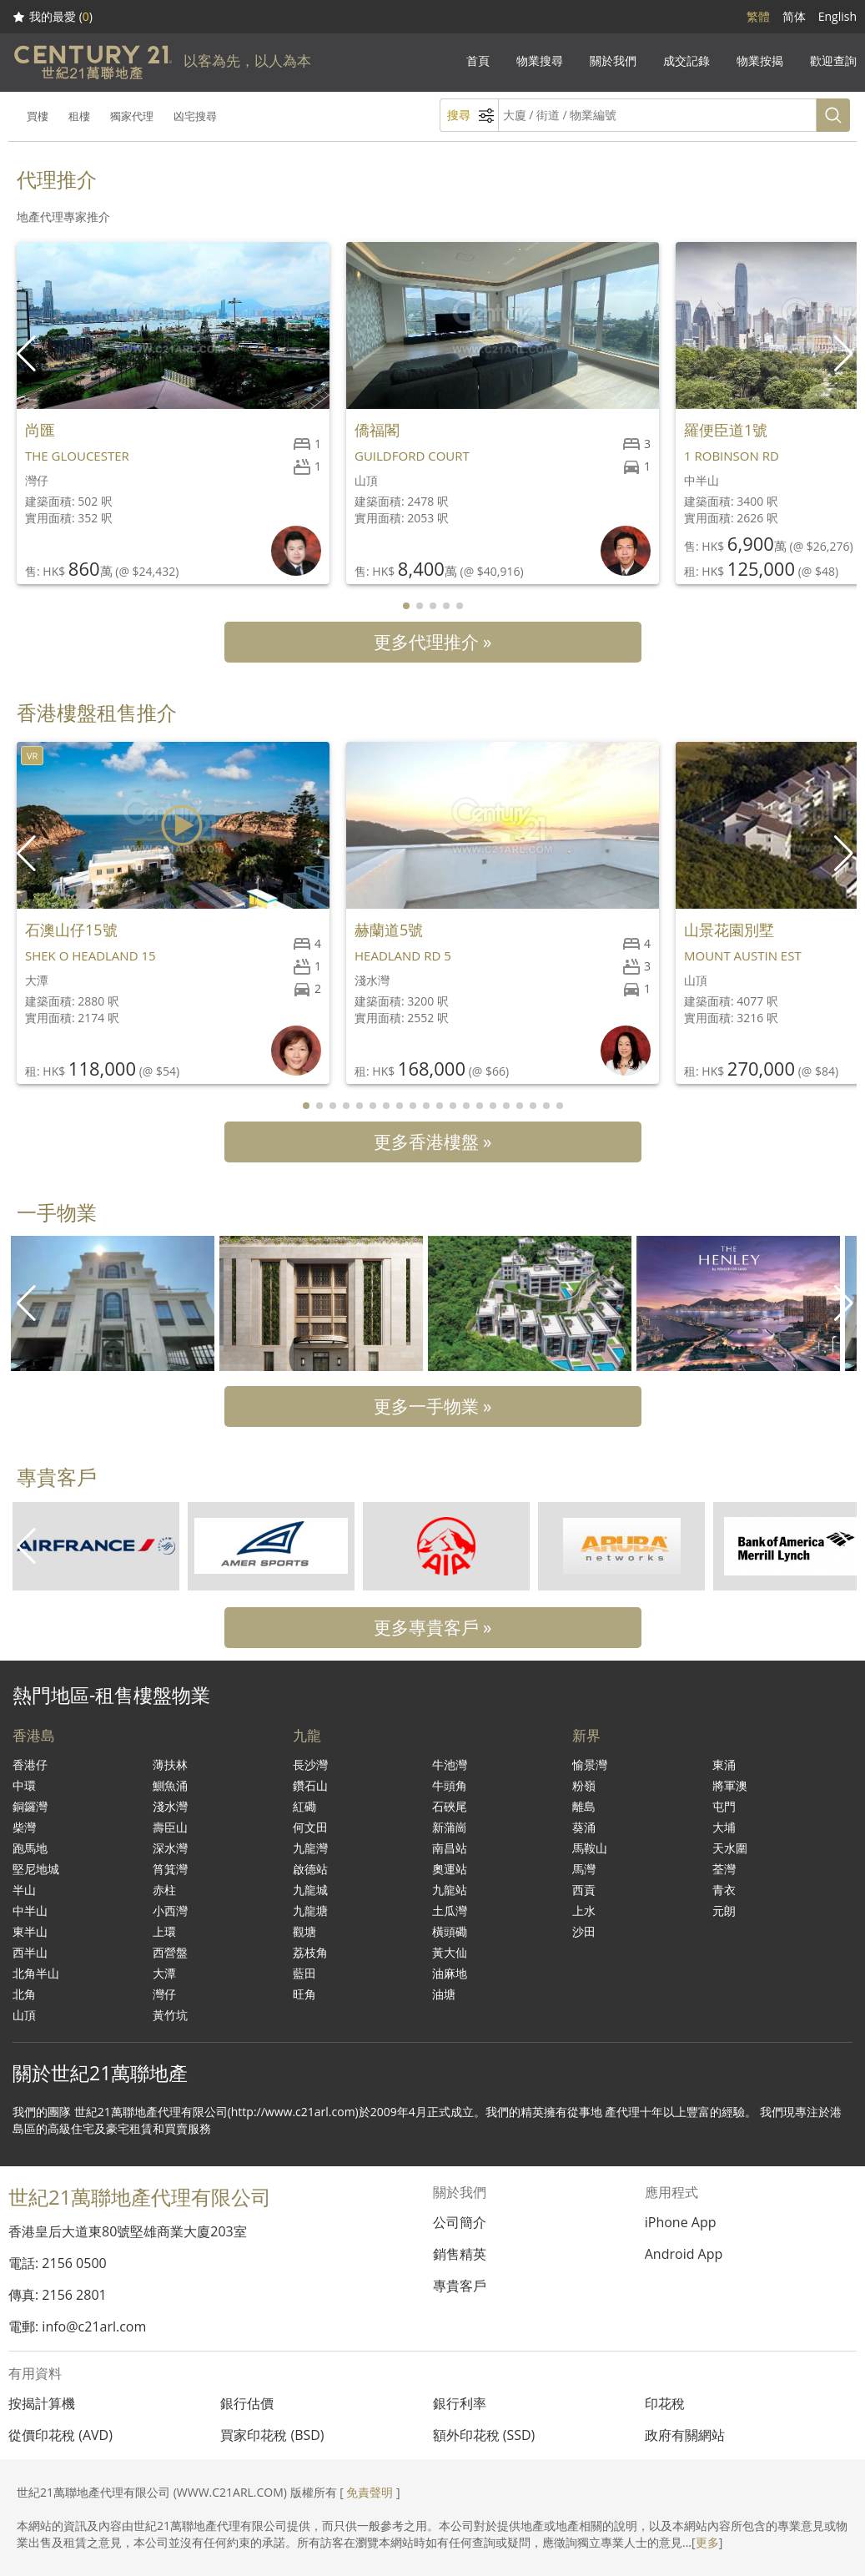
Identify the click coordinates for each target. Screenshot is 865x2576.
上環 (164, 1931)
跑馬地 (30, 1848)
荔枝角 (310, 1952)
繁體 (758, 16)
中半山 (30, 1910)
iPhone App (681, 2222)
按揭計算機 (41, 2403)
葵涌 (584, 1827)
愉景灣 (589, 1764)
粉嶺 (584, 1785)
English (837, 16)
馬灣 (584, 1869)
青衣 (724, 1890)
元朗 (724, 1910)
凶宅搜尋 (195, 116)
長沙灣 (310, 1764)
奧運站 (449, 1869)
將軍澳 (729, 1785)
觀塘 (304, 1931)
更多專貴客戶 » (433, 1627)
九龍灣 (310, 1848)
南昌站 (449, 1848)
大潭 (164, 1973)
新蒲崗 (449, 1827)
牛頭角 (449, 1785)
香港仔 (30, 1764)
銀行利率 (459, 2403)
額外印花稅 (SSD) (484, 2435)
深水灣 (170, 1848)
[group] (112, 1303)
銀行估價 (247, 2403)
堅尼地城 (36, 1869)
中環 (24, 1785)
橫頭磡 (449, 1931)
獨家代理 (131, 116)
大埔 (724, 1827)
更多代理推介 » (433, 641)
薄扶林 (170, 1764)
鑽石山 (310, 1785)
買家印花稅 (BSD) (272, 2435)
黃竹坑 (170, 2015)
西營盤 (170, 1952)
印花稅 (665, 2403)
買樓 (37, 116)
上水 (584, 1910)
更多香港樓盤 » (433, 1141)
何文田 (310, 1827)
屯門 (724, 1806)
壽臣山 (170, 1827)
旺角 (304, 1994)
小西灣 (170, 1910)
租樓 (79, 116)
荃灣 (724, 1869)
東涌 (724, 1764)
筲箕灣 (170, 1869)
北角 (24, 1994)
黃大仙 (449, 1952)
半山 (24, 1890)
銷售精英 (459, 2254)
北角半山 (36, 1973)
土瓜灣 (449, 1910)
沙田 (584, 1931)
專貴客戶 (459, 2285)
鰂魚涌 (170, 1785)
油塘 (443, 1994)
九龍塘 (310, 1910)
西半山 (30, 1952)
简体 (794, 16)
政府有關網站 (685, 2435)
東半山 (30, 1931)
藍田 (304, 1973)
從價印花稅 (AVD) (60, 2435)
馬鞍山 (589, 1848)
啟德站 (310, 1869)
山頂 (24, 2015)
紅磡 (304, 1806)
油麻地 (449, 1973)
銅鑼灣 (30, 1806)
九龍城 (310, 1890)
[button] (845, 353)
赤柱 (164, 1890)
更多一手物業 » (433, 1406)
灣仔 (164, 1994)
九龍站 (449, 1890)
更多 (707, 2542)
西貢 (584, 1890)
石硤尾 (449, 1806)
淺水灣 (170, 1806)
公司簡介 (459, 2222)
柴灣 (24, 1827)
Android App (684, 2254)
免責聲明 (369, 2492)
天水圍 (729, 1848)
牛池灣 (449, 1764)
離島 (584, 1806)
